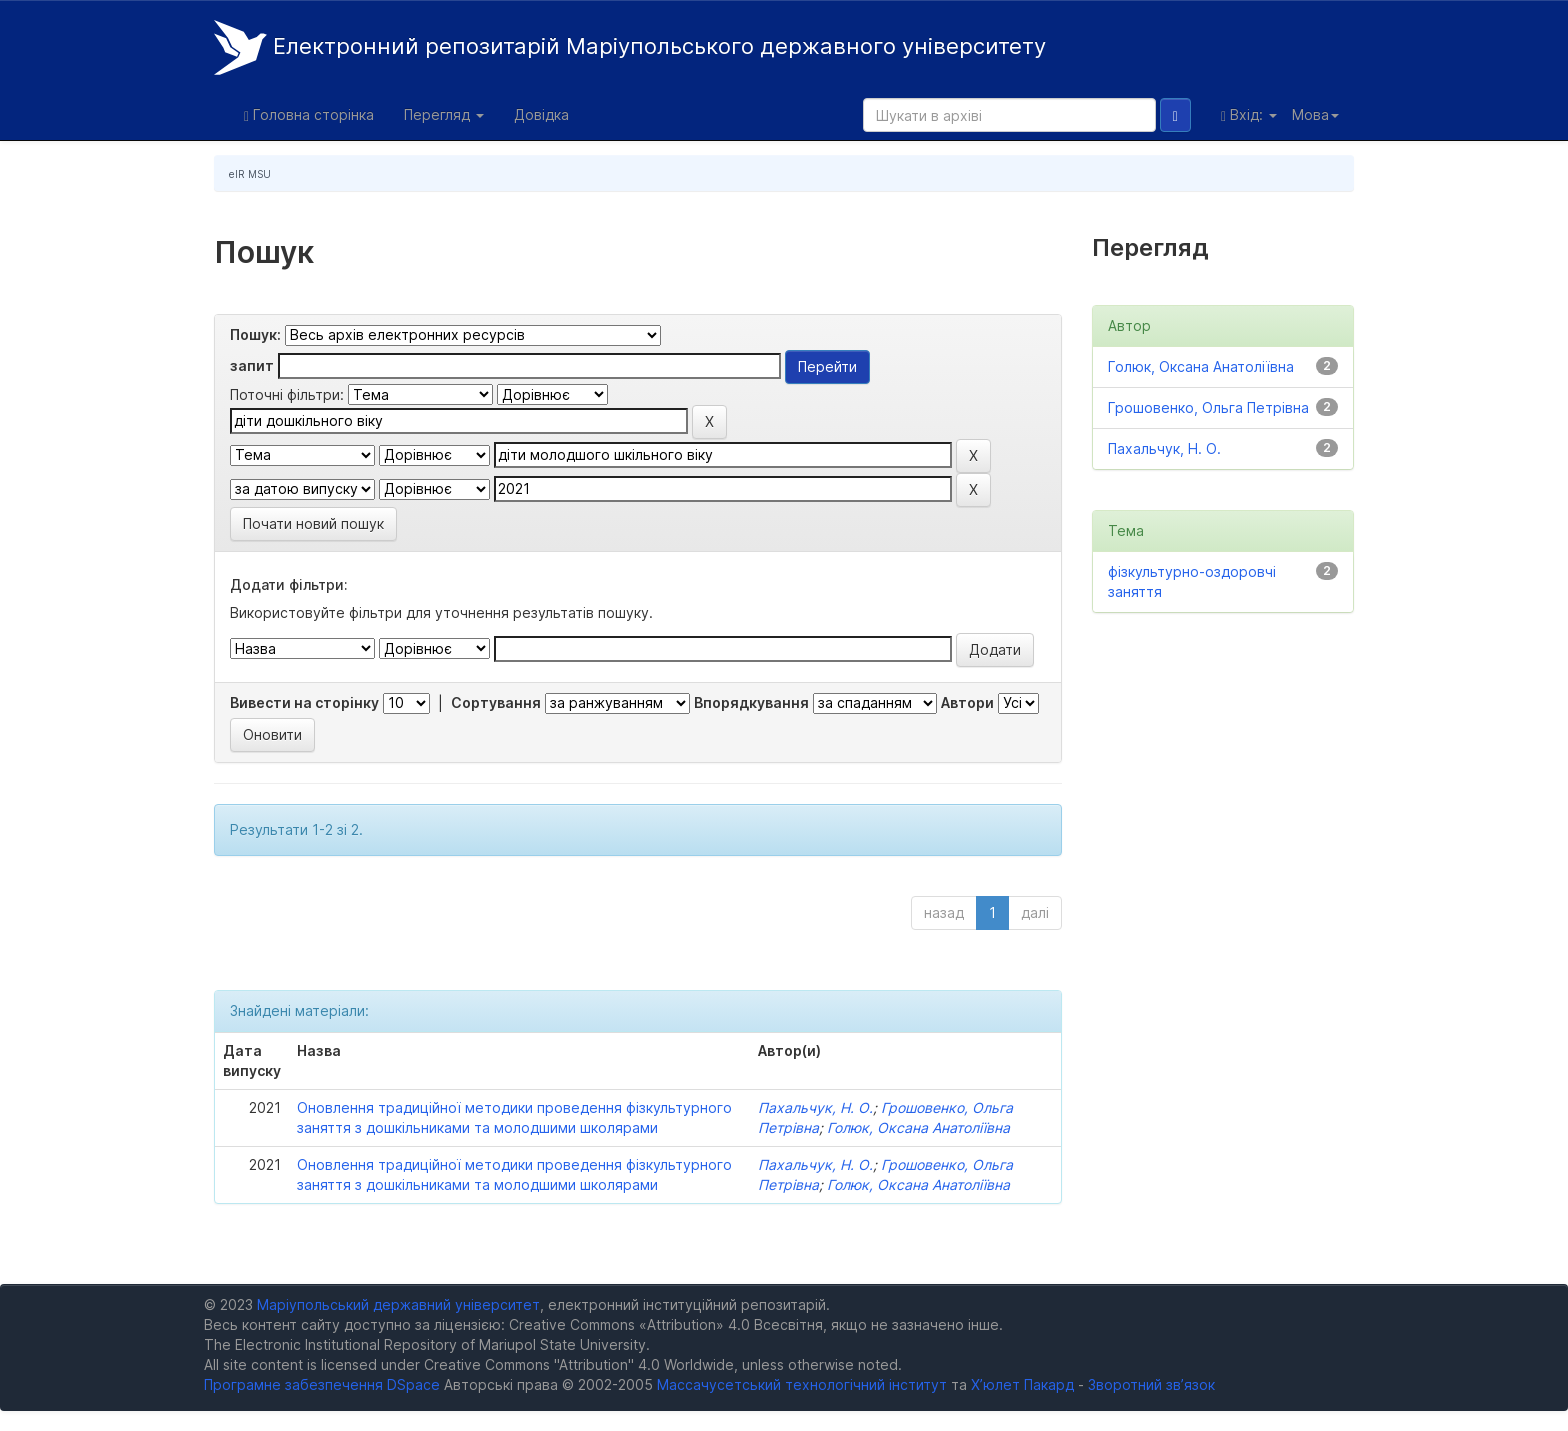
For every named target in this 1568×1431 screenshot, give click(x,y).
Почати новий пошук (313, 523)
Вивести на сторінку (304, 702)
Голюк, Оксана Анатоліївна (918, 1127)
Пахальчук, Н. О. (815, 1107)
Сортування (496, 702)
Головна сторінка (309, 115)
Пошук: (255, 334)
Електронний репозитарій (630, 47)
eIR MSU (250, 174)
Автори (967, 702)
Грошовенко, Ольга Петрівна (1208, 407)
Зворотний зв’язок (1151, 1384)
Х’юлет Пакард (1022, 1384)
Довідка (541, 114)
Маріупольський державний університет (398, 1304)
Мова (1315, 114)
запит (252, 365)
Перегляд (444, 114)
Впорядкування (751, 702)
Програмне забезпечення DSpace (322, 1384)
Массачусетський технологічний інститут (802, 1384)
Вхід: (1249, 115)
